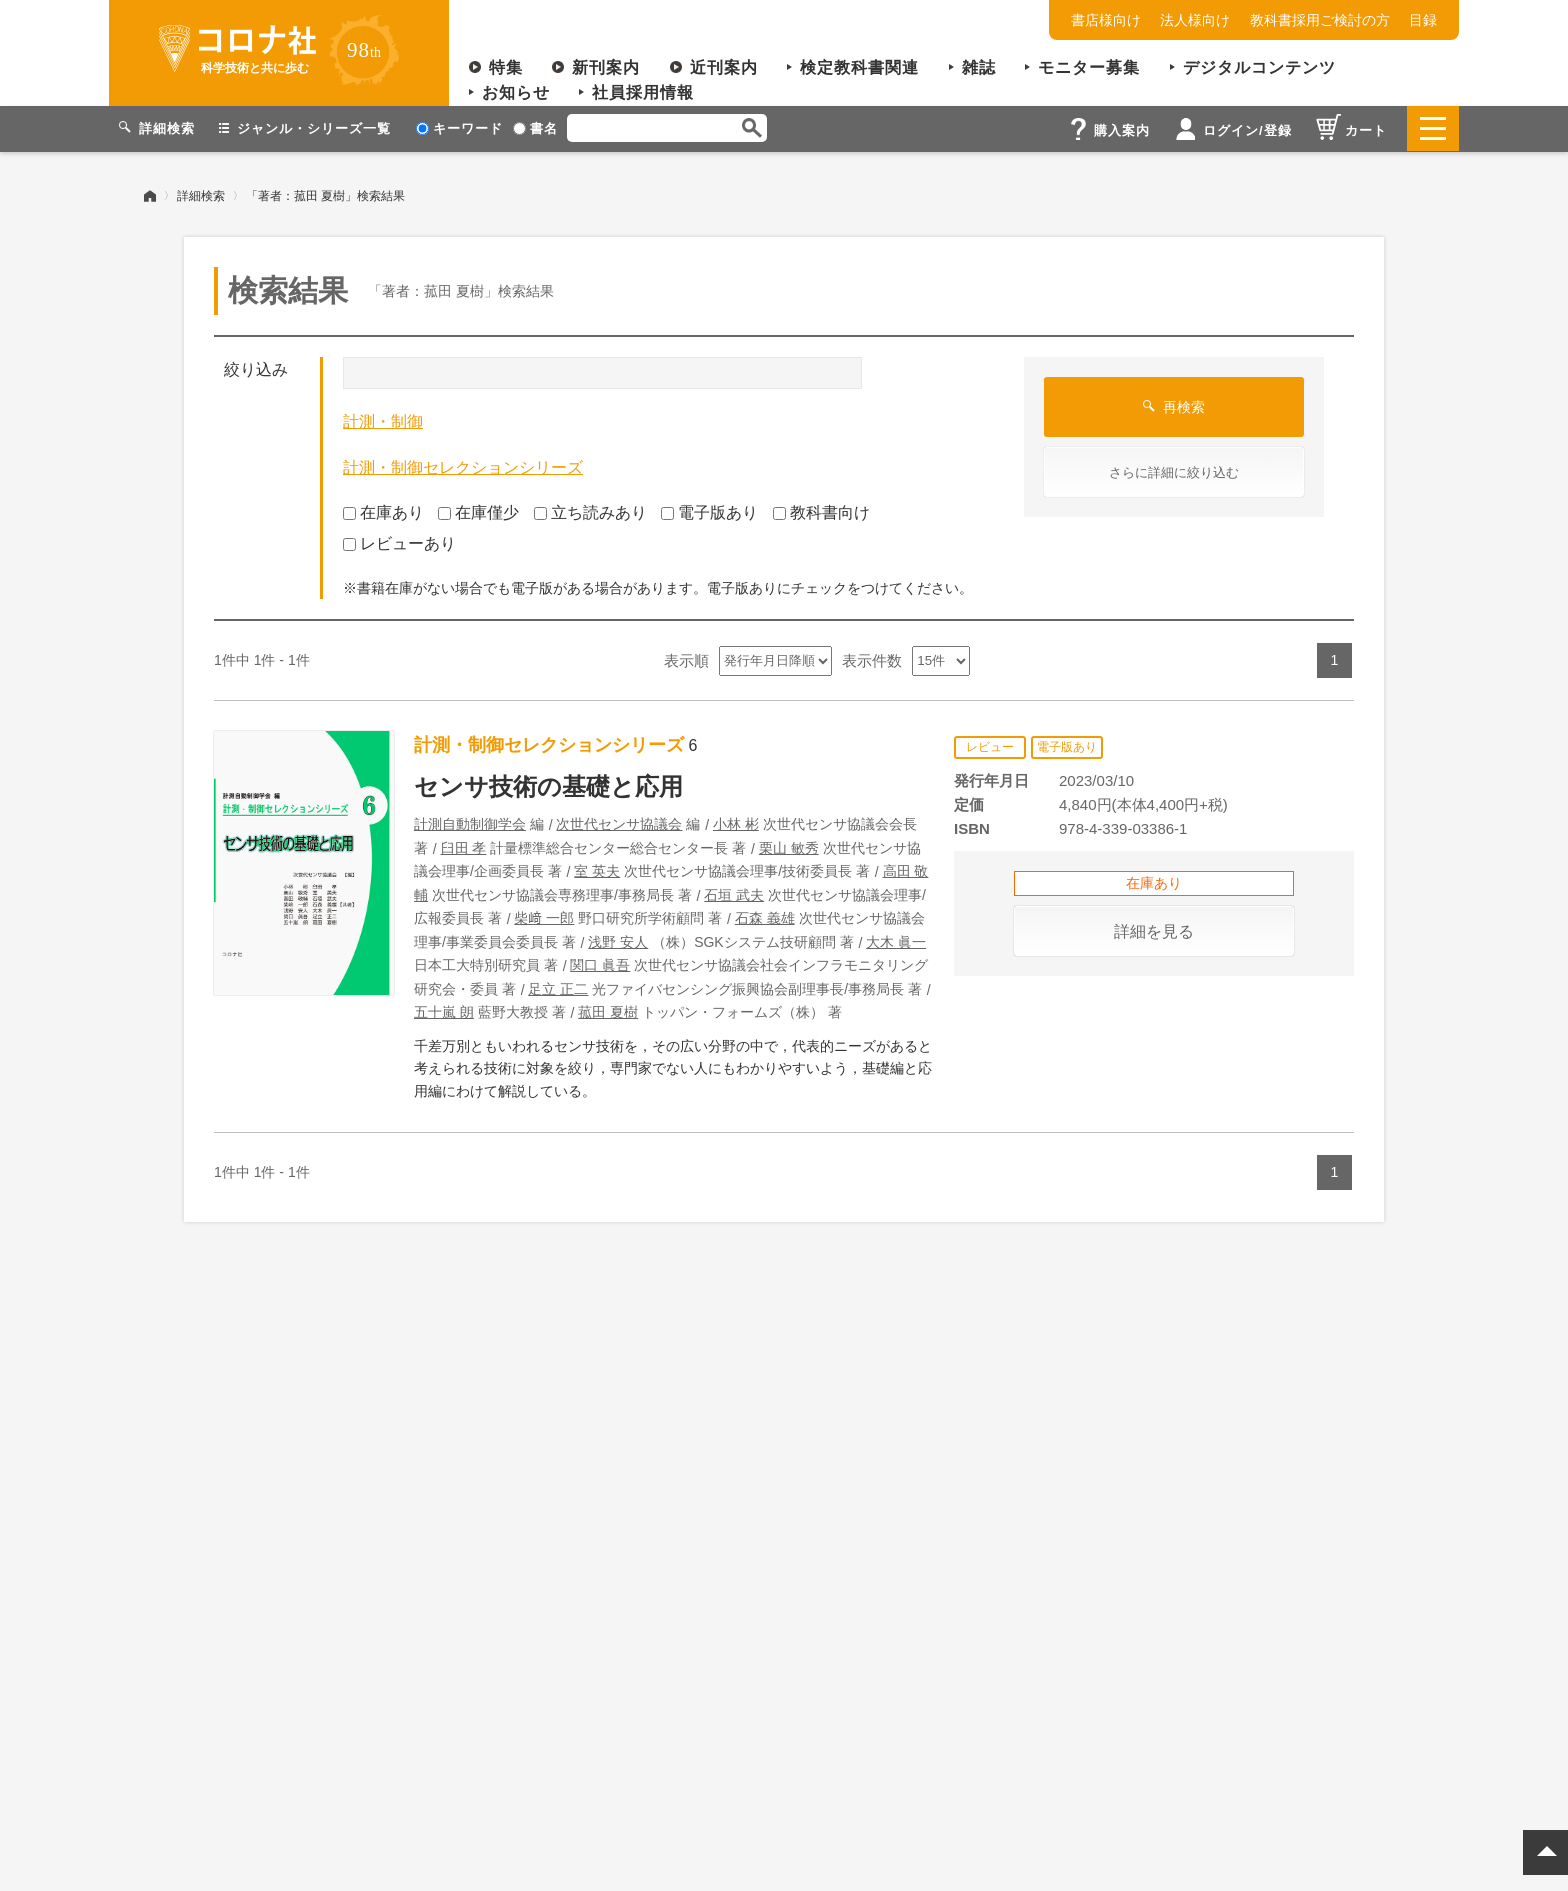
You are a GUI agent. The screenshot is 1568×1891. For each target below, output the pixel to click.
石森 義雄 (765, 918)
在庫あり (383, 512)
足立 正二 (558, 988)
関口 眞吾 (600, 965)
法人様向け (1195, 20)
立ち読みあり (590, 512)
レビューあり (399, 542)
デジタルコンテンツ (1259, 67)
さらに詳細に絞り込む (1174, 472)
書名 (535, 128)
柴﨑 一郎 (544, 918)
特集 (506, 67)
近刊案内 (724, 67)
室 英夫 (597, 871)
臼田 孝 (464, 847)
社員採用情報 (643, 92)
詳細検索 (201, 195)
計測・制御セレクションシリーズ (463, 466)
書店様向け (1106, 20)
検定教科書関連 (859, 67)
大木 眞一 (896, 941)
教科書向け (821, 512)
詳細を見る (1154, 930)
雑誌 (979, 67)
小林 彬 (736, 824)
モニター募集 (1089, 67)
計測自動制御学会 (470, 824)
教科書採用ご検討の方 (1320, 20)
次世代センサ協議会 (619, 824)
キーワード (459, 128)
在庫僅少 (478, 512)
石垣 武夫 (734, 894)
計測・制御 (383, 421)
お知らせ (516, 92)
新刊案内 (606, 67)
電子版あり (709, 512)
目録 (1423, 20)
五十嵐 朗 (444, 1012)
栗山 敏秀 (789, 847)
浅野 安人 (618, 941)
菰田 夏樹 (608, 1012)
